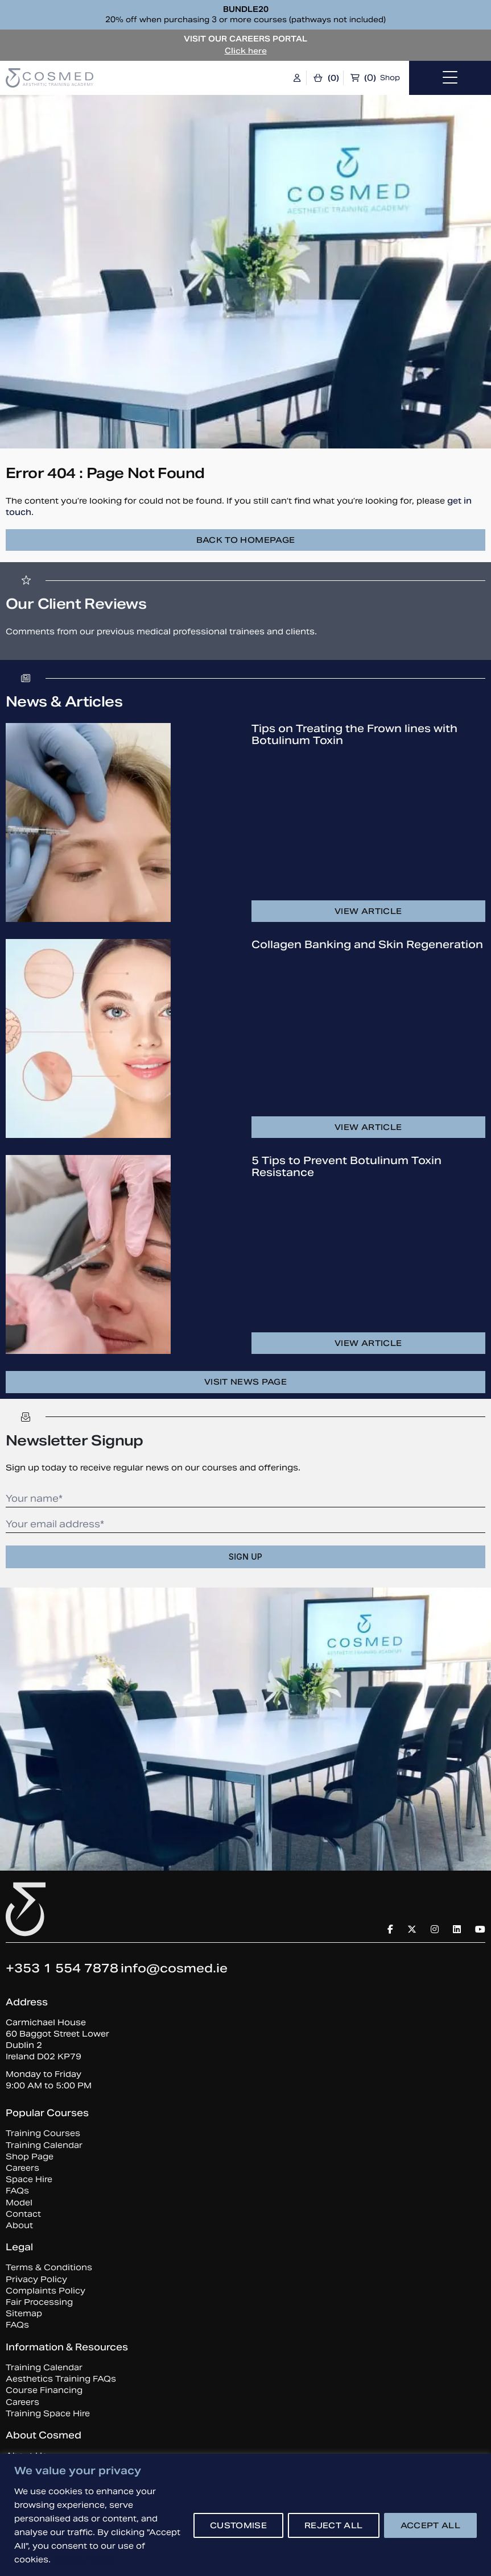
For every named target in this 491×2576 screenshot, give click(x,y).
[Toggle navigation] (450, 77)
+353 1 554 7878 (62, 1968)
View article (368, 911)
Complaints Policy (45, 2291)
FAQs (17, 2191)
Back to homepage (245, 540)
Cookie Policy (83, 2559)
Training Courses (43, 2133)
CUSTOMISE (238, 2525)
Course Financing (44, 2390)
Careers (22, 2168)
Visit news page (245, 1382)
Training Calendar (44, 2145)
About (19, 2225)
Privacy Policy (36, 2279)
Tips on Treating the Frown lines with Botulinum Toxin (354, 734)
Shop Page (29, 2156)
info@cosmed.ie (174, 1968)
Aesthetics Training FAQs (61, 2379)
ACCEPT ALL (431, 2525)
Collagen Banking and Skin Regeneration (367, 944)
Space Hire (29, 2179)
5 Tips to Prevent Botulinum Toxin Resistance (346, 1166)
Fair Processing (39, 2302)
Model (19, 2202)
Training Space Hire (48, 2413)
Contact (23, 2214)
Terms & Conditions (49, 2267)
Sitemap (24, 2313)
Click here (246, 51)
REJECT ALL (333, 2525)
